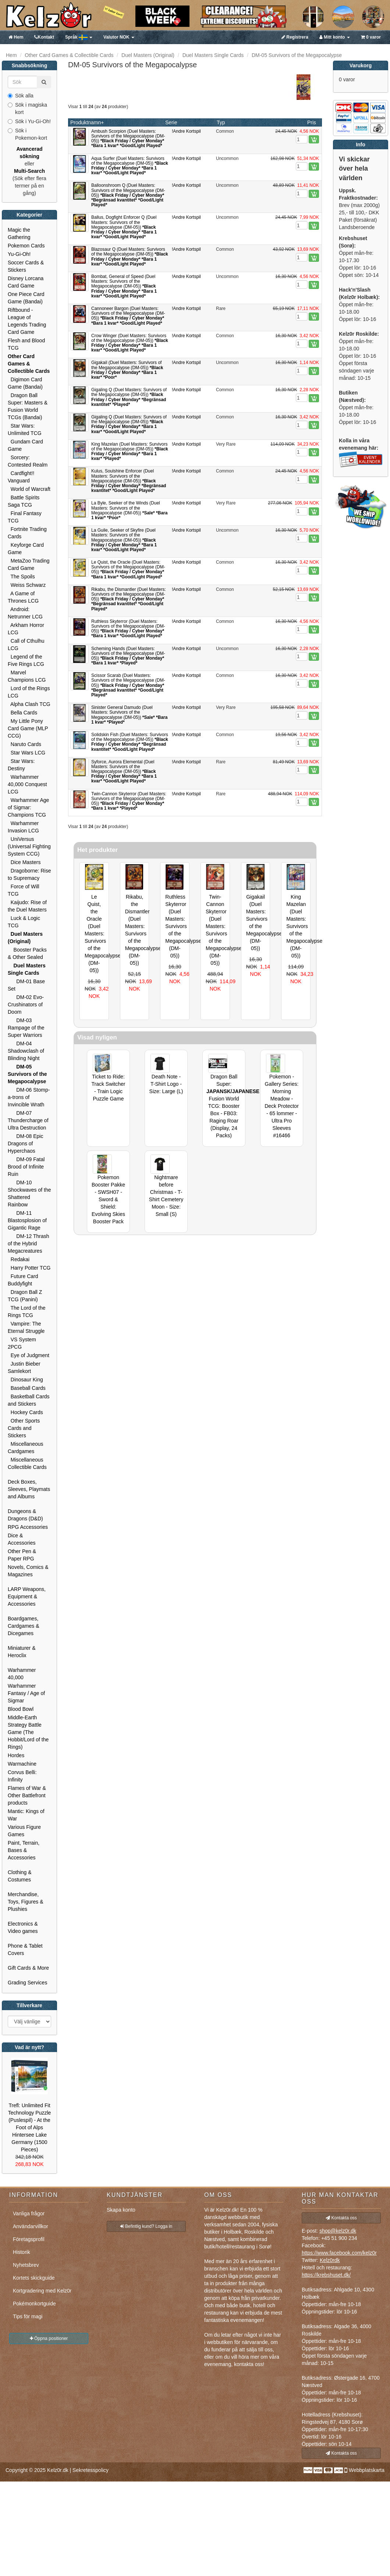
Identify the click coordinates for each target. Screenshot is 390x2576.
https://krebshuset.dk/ (326, 2275)
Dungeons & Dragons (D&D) (25, 1514)
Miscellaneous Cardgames (25, 1447)
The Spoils (21, 576)
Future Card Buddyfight (23, 1280)
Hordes (16, 1755)
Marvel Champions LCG (27, 676)
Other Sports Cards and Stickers (24, 1428)
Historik (21, 2252)
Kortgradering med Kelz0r (42, 2291)
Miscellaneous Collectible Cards (27, 1463)
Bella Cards (22, 713)
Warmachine (22, 1764)
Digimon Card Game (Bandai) (25, 383)
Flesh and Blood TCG (26, 344)
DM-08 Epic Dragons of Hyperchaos (25, 1143)
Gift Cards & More (28, 1968)
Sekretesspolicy (90, 2470)
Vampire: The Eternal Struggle (26, 1327)
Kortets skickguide (34, 2278)
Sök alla (20, 96)
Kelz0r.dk (57, 2470)
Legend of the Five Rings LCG (26, 660)
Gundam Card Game (25, 445)
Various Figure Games (24, 1830)
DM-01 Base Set (26, 985)
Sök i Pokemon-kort (27, 134)
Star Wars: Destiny (21, 764)
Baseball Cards (27, 1388)
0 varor (371, 37)
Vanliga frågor (29, 2213)
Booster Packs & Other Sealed (27, 953)
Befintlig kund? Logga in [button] (146, 2226)
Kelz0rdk (330, 2260)
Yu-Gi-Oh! (19, 254)
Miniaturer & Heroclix (21, 1651)
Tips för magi (27, 2316)
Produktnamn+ (87, 122)
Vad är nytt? (29, 2047)
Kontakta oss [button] (341, 2217)
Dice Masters (24, 862)
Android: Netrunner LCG (25, 613)
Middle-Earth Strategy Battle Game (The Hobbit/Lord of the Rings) (28, 1732)
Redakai (18, 1259)
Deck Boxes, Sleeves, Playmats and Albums (29, 1489)
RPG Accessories (28, 1527)
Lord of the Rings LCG (29, 692)
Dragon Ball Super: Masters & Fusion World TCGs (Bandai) (27, 406)
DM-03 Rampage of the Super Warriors (26, 1027)
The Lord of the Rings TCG (26, 1311)
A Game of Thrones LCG (23, 597)
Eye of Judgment (28, 1355)
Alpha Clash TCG (29, 704)
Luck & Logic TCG (24, 921)
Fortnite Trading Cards (27, 532)
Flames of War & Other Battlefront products (27, 1795)
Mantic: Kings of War (26, 1815)
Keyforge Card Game (26, 548)
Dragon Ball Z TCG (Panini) (25, 1295)
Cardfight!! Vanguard (21, 477)
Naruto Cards (24, 744)
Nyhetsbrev (26, 2265)
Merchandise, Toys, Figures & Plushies (25, 1901)
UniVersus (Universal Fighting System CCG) (29, 846)
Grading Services (27, 1982)
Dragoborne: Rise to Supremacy (29, 874)
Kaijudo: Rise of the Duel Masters (27, 906)
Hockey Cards (25, 1412)
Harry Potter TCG (29, 1268)
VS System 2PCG (22, 1343)
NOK (118, 37)
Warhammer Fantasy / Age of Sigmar (26, 1693)
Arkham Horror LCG (26, 628)
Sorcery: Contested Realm (27, 461)
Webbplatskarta (366, 2470)
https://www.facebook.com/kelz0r (339, 2253)
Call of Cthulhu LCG (26, 644)
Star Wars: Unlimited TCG (25, 429)
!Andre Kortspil (186, 131)
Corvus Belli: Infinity (22, 1776)
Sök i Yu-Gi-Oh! (29, 121)
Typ (221, 122)
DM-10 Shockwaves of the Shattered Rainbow (29, 1193)
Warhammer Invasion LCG (23, 827)
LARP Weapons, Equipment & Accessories (27, 1596)
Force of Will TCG (23, 890)
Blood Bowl (20, 1709)
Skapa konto (121, 2210)
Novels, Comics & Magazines (28, 1570)
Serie (171, 122)
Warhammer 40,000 (22, 1673)
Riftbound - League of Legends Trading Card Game (27, 321)
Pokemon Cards (26, 246)
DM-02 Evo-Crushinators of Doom (26, 1004)
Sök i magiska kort (27, 108)
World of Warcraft (29, 489)
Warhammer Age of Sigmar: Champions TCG (28, 807)
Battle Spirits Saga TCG (23, 501)
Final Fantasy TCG (25, 517)
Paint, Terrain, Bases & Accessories (23, 1850)
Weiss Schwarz (27, 585)
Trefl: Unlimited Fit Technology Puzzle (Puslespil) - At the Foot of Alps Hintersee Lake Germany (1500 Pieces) (29, 2127)
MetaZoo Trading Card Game (29, 564)
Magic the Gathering (19, 233)
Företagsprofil (29, 2239)
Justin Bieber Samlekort (24, 1367)
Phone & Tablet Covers (25, 1949)
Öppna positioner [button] (49, 2338)
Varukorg (361, 65)
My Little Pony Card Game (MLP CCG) (28, 728)
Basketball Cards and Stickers (29, 1400)
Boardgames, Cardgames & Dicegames (23, 1626)
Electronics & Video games (23, 1927)
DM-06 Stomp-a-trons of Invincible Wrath (29, 1097)
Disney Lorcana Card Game (25, 282)
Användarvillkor (30, 2226)
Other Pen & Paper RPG (22, 1555)
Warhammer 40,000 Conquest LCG (27, 784)
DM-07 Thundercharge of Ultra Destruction (28, 1120)
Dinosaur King (25, 1379)
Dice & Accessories (21, 1539)
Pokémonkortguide (34, 2303)
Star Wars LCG (26, 753)
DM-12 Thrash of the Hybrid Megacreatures (28, 1243)
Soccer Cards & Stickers (26, 266)
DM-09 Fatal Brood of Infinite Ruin (26, 1166)
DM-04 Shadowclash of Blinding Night (26, 1051)
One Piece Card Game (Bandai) (26, 297)
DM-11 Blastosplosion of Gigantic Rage (27, 1220)
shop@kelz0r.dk (337, 2231)
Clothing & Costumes (20, 1876)
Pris (311, 122)
